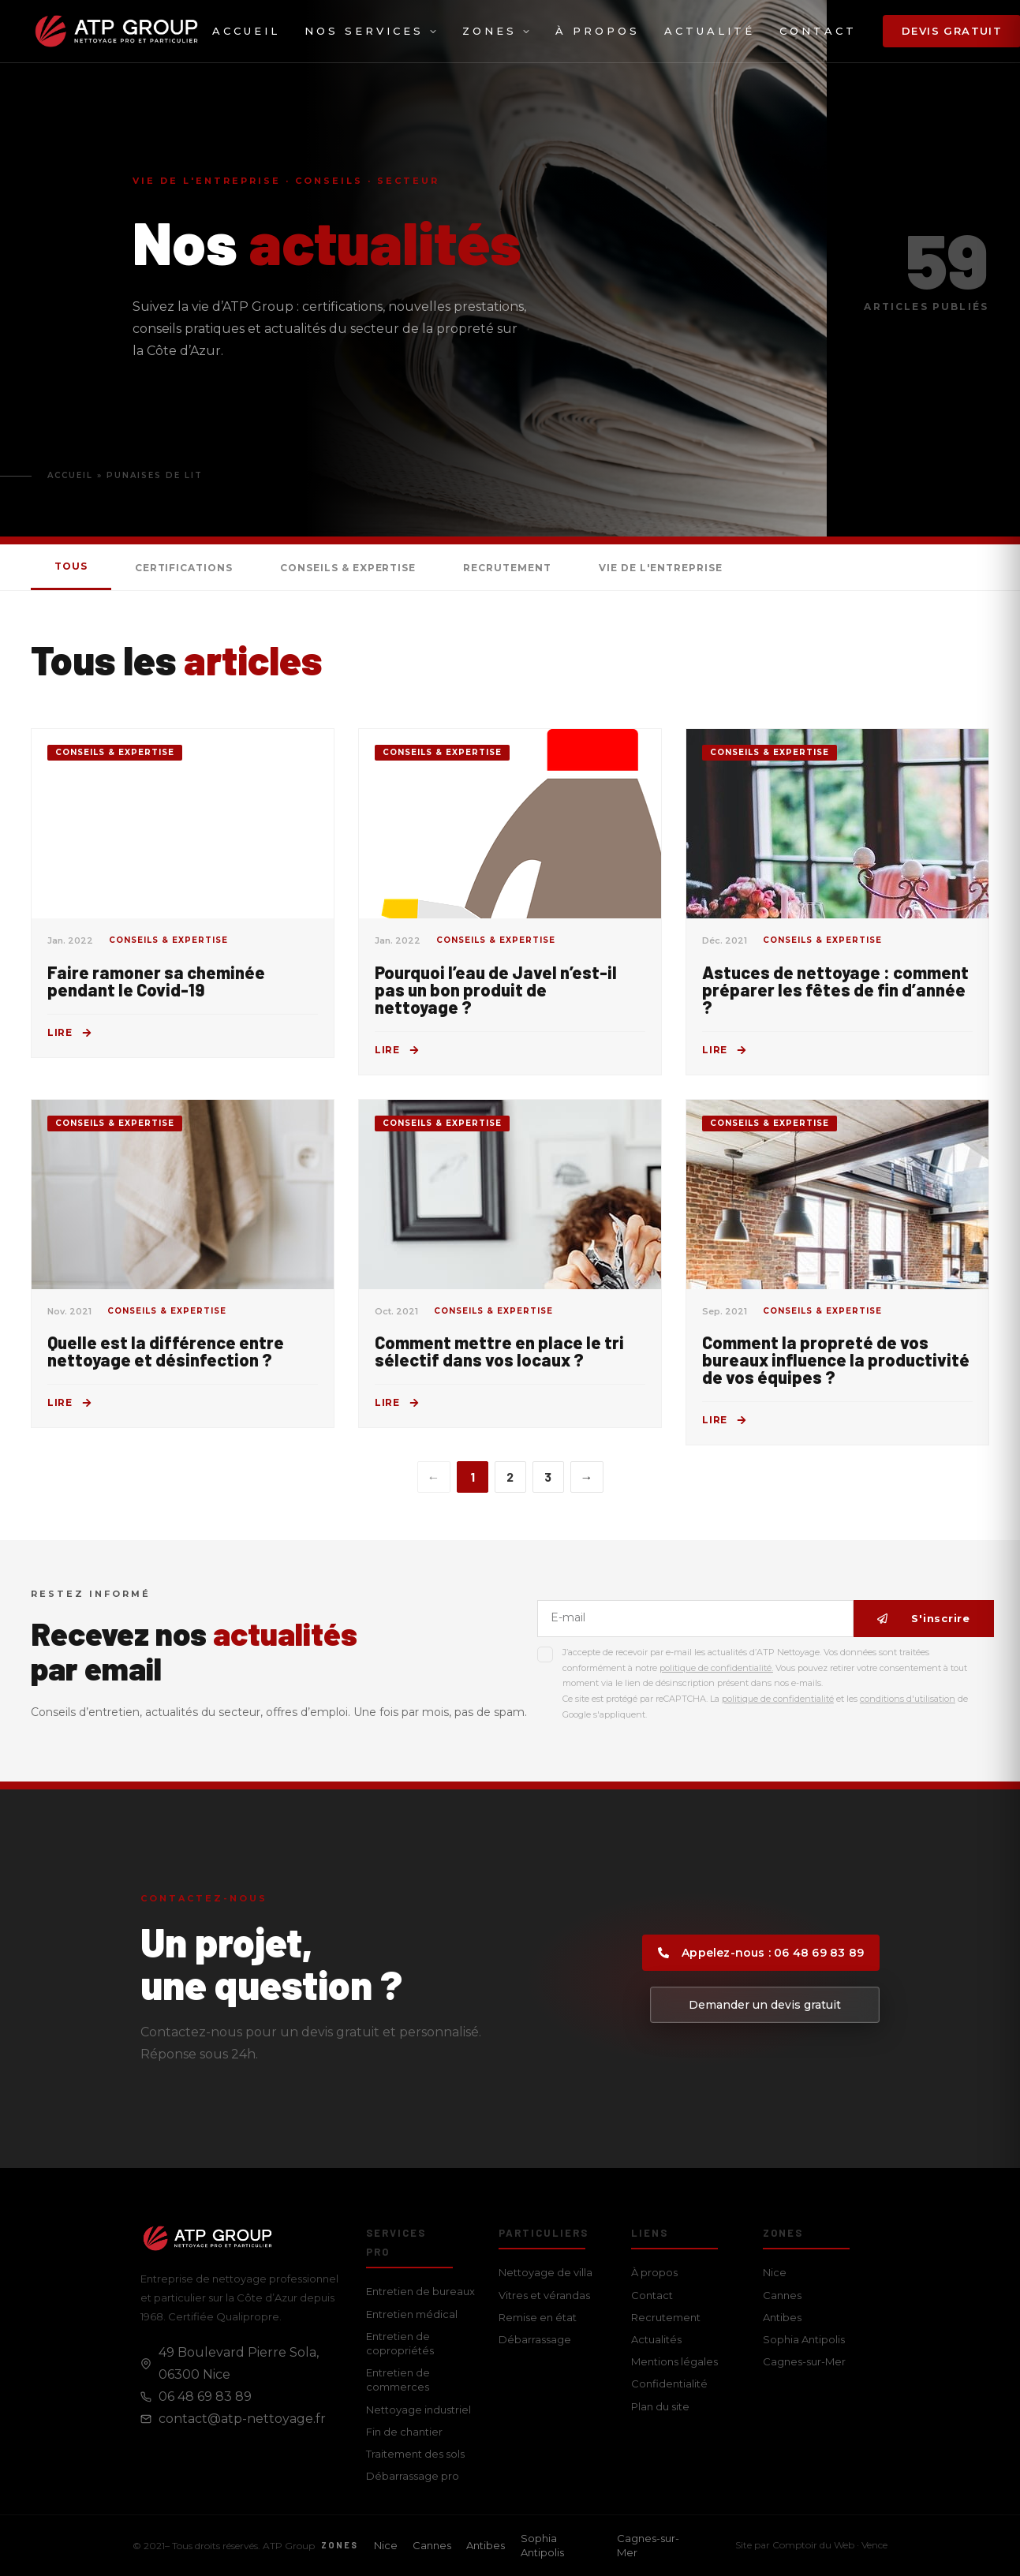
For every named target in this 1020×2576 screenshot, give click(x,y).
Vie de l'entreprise (661, 568)
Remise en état (538, 2317)
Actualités (656, 2339)
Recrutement (507, 568)
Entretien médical (412, 2314)
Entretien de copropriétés (400, 2343)
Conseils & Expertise (348, 568)
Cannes (782, 2295)
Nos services (371, 30)
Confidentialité (669, 2383)
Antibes (782, 2317)
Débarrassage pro (412, 2475)
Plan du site (660, 2406)
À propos (597, 30)
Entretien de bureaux (420, 2291)
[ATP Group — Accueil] (116, 31)
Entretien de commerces (398, 2379)
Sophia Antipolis (804, 2339)
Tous (71, 566)
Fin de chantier (404, 2431)
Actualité (709, 30)
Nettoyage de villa (545, 2272)
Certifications (184, 568)
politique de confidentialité (778, 1698)
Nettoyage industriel (418, 2409)
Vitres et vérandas (544, 2295)
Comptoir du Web (813, 2545)
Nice (774, 2272)
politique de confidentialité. (716, 1667)
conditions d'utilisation (907, 1698)
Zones (496, 30)
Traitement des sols (415, 2453)
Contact (818, 30)
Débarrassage (535, 2339)
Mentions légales (674, 2361)
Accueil (246, 30)
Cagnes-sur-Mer (804, 2361)
